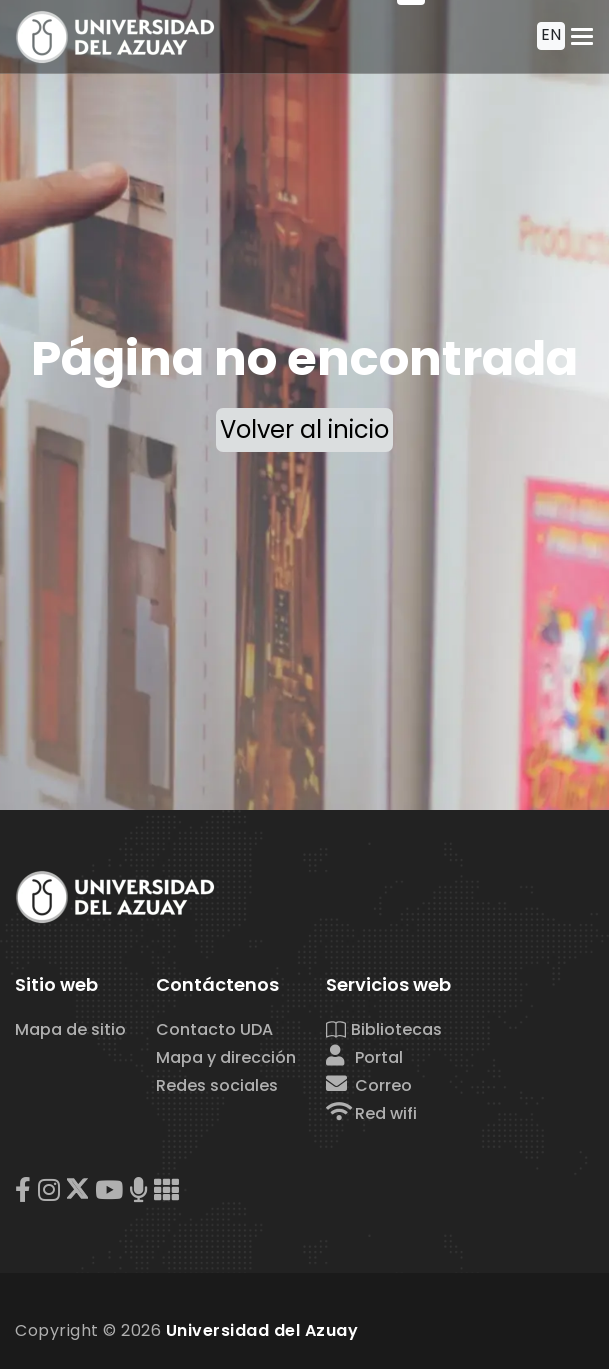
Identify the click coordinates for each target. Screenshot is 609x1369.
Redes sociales (217, 1085)
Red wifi (371, 1113)
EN (551, 34)
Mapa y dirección (226, 1057)
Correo (369, 1085)
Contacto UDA (214, 1029)
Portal (364, 1057)
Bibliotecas (384, 1029)
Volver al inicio (304, 429)
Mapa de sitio (70, 1029)
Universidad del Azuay (262, 1330)
